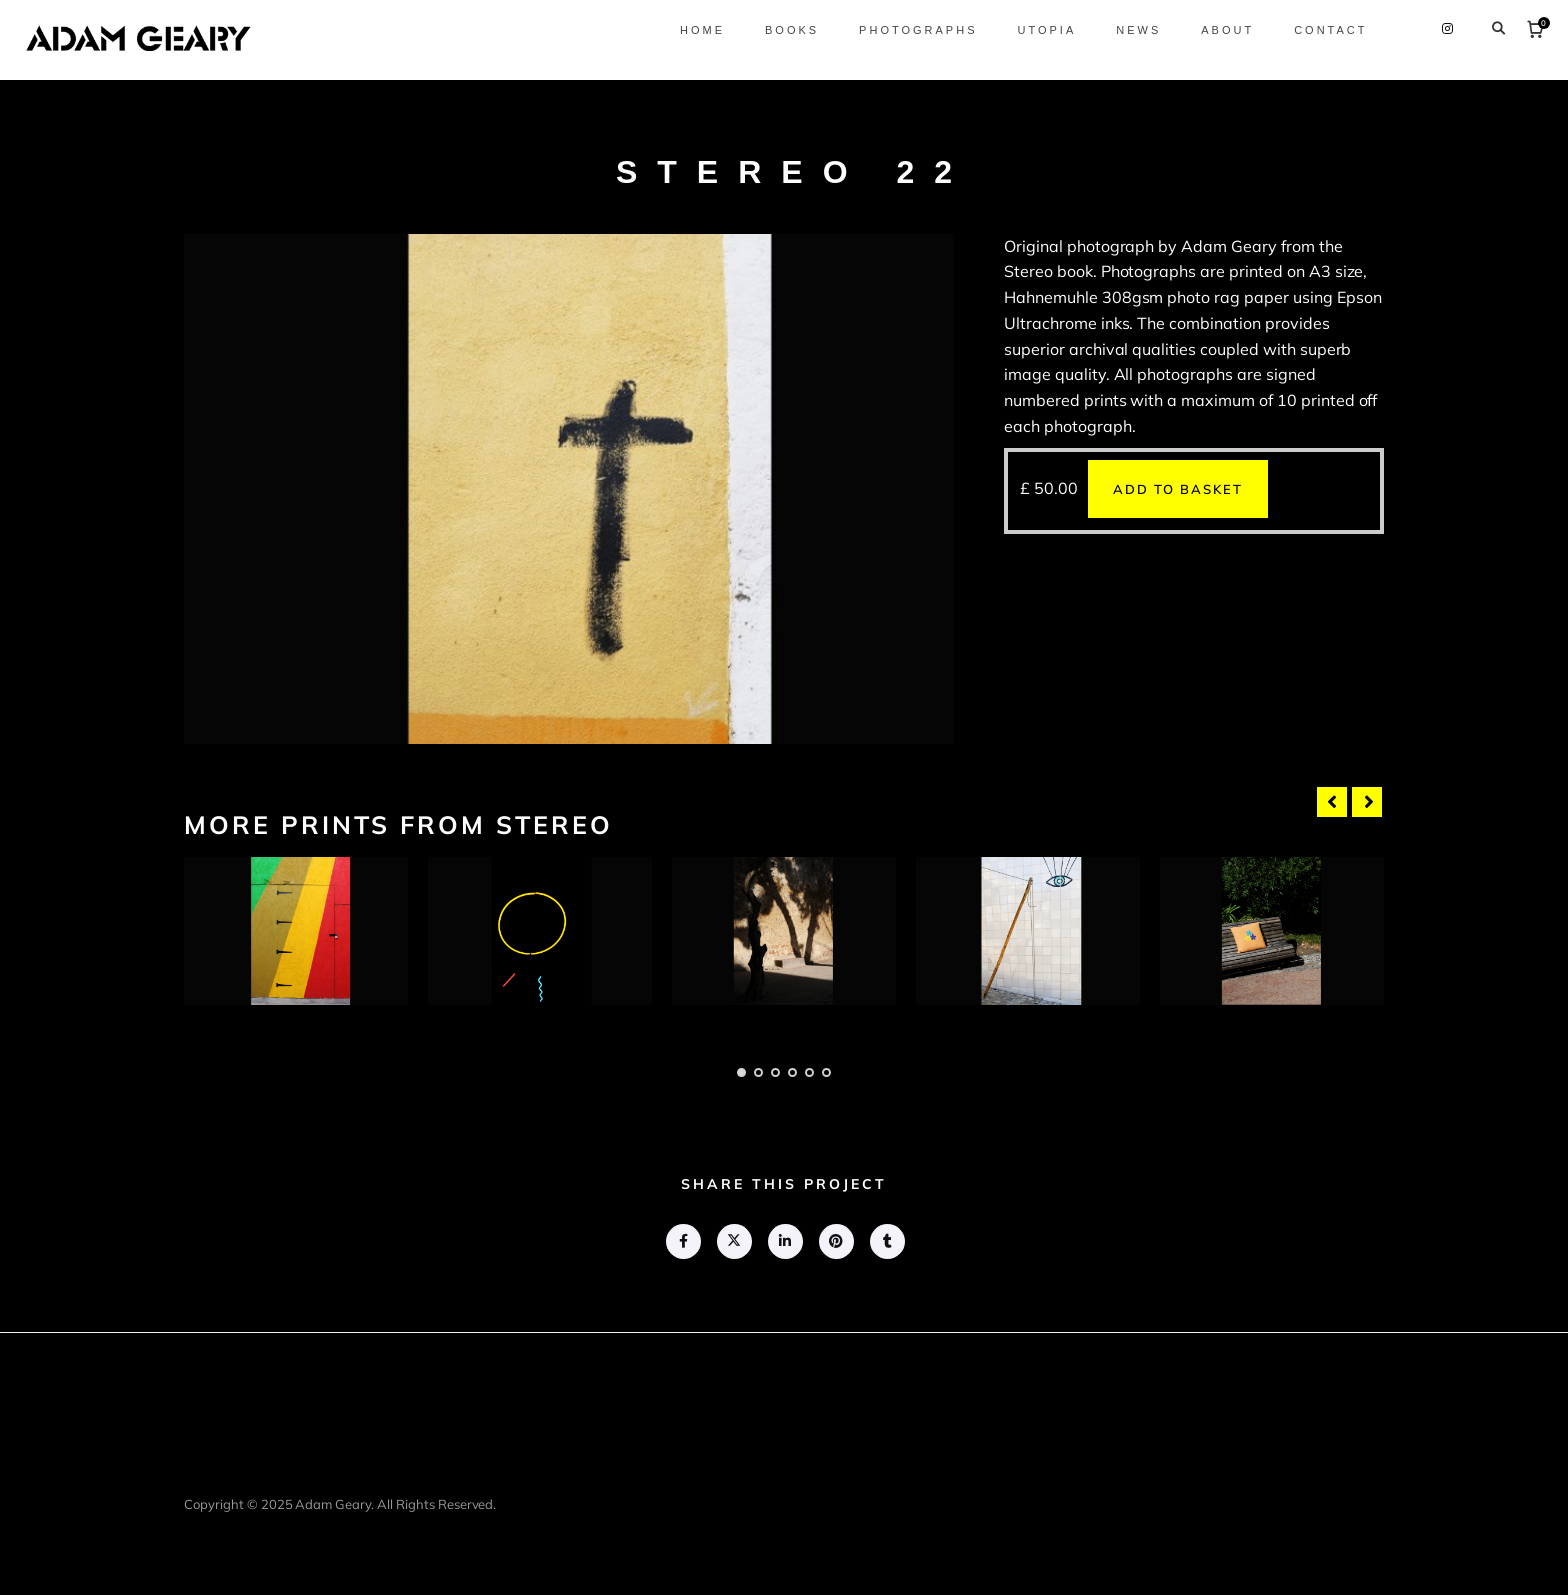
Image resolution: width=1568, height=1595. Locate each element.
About (1220, 30)
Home (694, 30)
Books (784, 30)
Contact (1323, 30)
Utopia (1039, 30)
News (1131, 30)
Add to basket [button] (1178, 489)
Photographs (911, 30)
